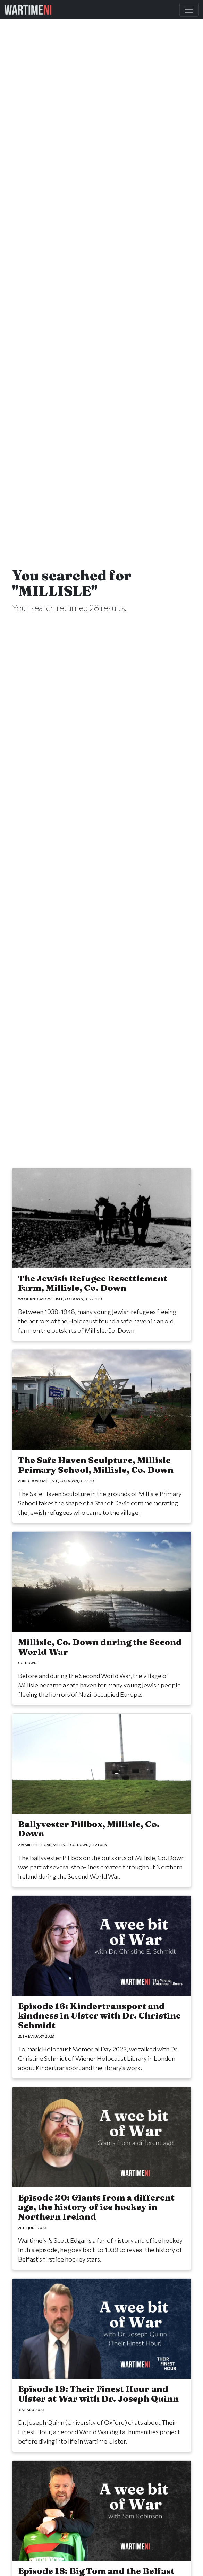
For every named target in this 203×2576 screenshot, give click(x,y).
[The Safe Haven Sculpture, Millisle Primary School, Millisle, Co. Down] (101, 1436)
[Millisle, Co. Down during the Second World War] (101, 1618)
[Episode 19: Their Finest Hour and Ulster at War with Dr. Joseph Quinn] (101, 2365)
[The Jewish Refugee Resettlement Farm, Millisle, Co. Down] (101, 1254)
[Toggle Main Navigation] (189, 10)
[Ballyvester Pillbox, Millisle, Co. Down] (101, 1800)
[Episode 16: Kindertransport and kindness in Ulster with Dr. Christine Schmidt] (101, 1986)
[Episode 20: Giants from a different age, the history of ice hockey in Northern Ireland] (101, 2178)
